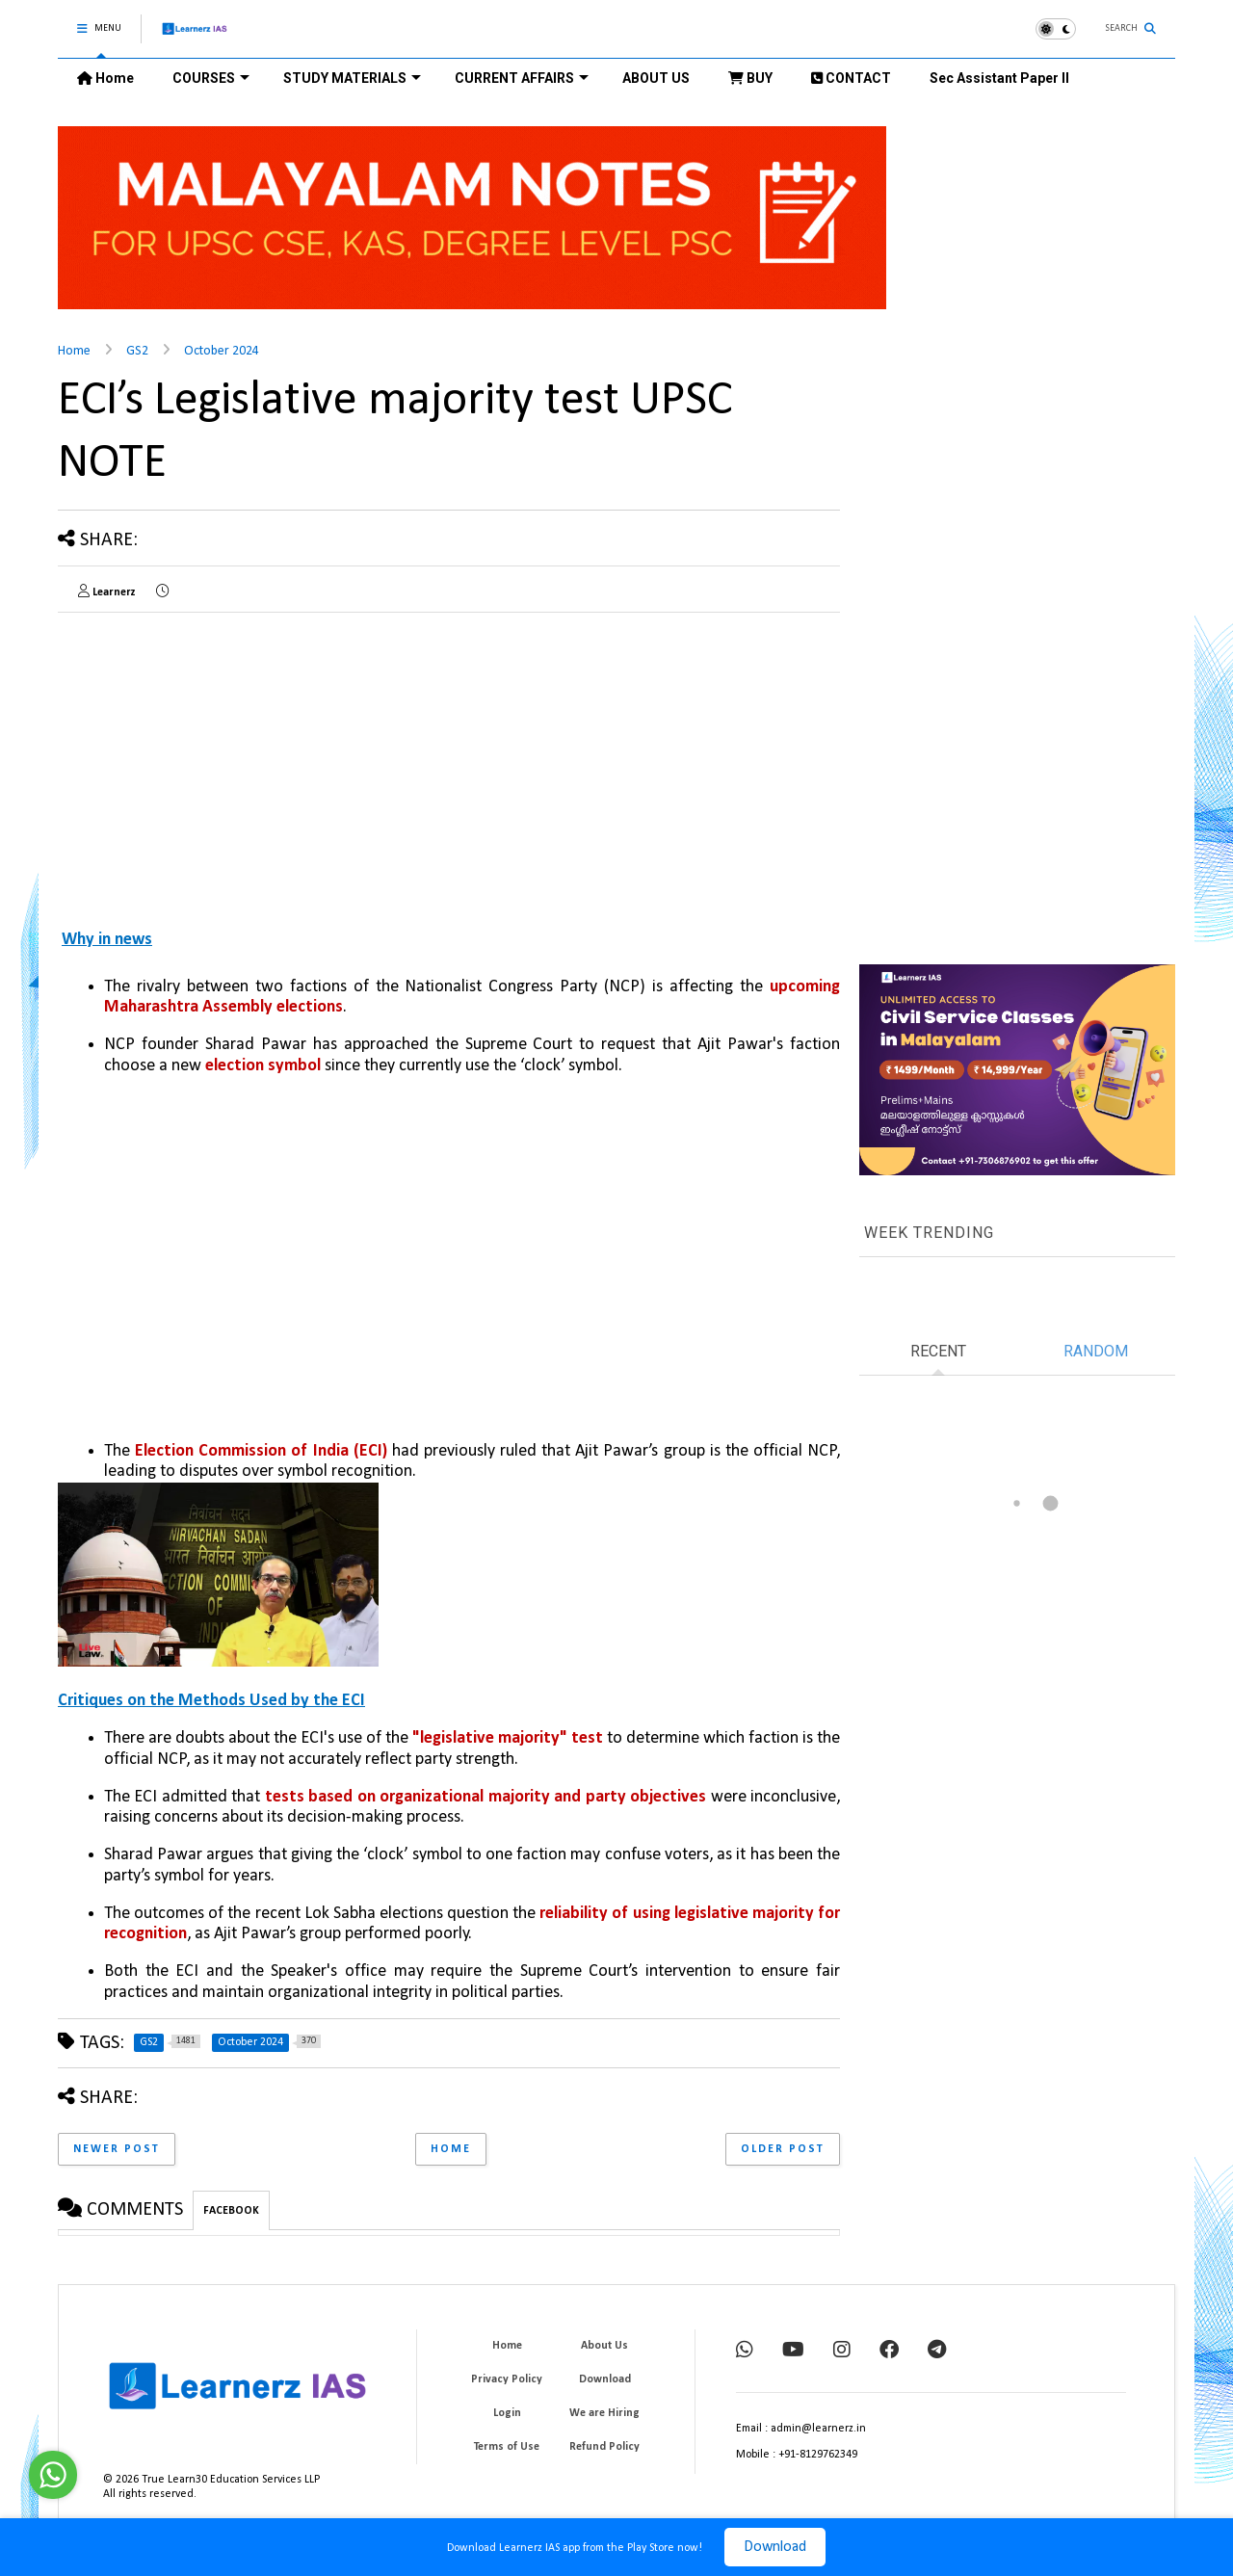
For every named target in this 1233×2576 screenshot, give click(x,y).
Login (507, 2413)
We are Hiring (604, 2413)
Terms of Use (506, 2447)
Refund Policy (604, 2447)
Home (105, 78)
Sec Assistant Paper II (999, 78)
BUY (750, 78)
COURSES (210, 78)
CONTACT (851, 78)
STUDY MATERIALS (352, 78)
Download (775, 2547)
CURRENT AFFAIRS (522, 78)
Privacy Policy (506, 2379)
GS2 (137, 351)
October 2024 (221, 351)
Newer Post (116, 2149)
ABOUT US (656, 78)
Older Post (783, 2149)
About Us (604, 2346)
